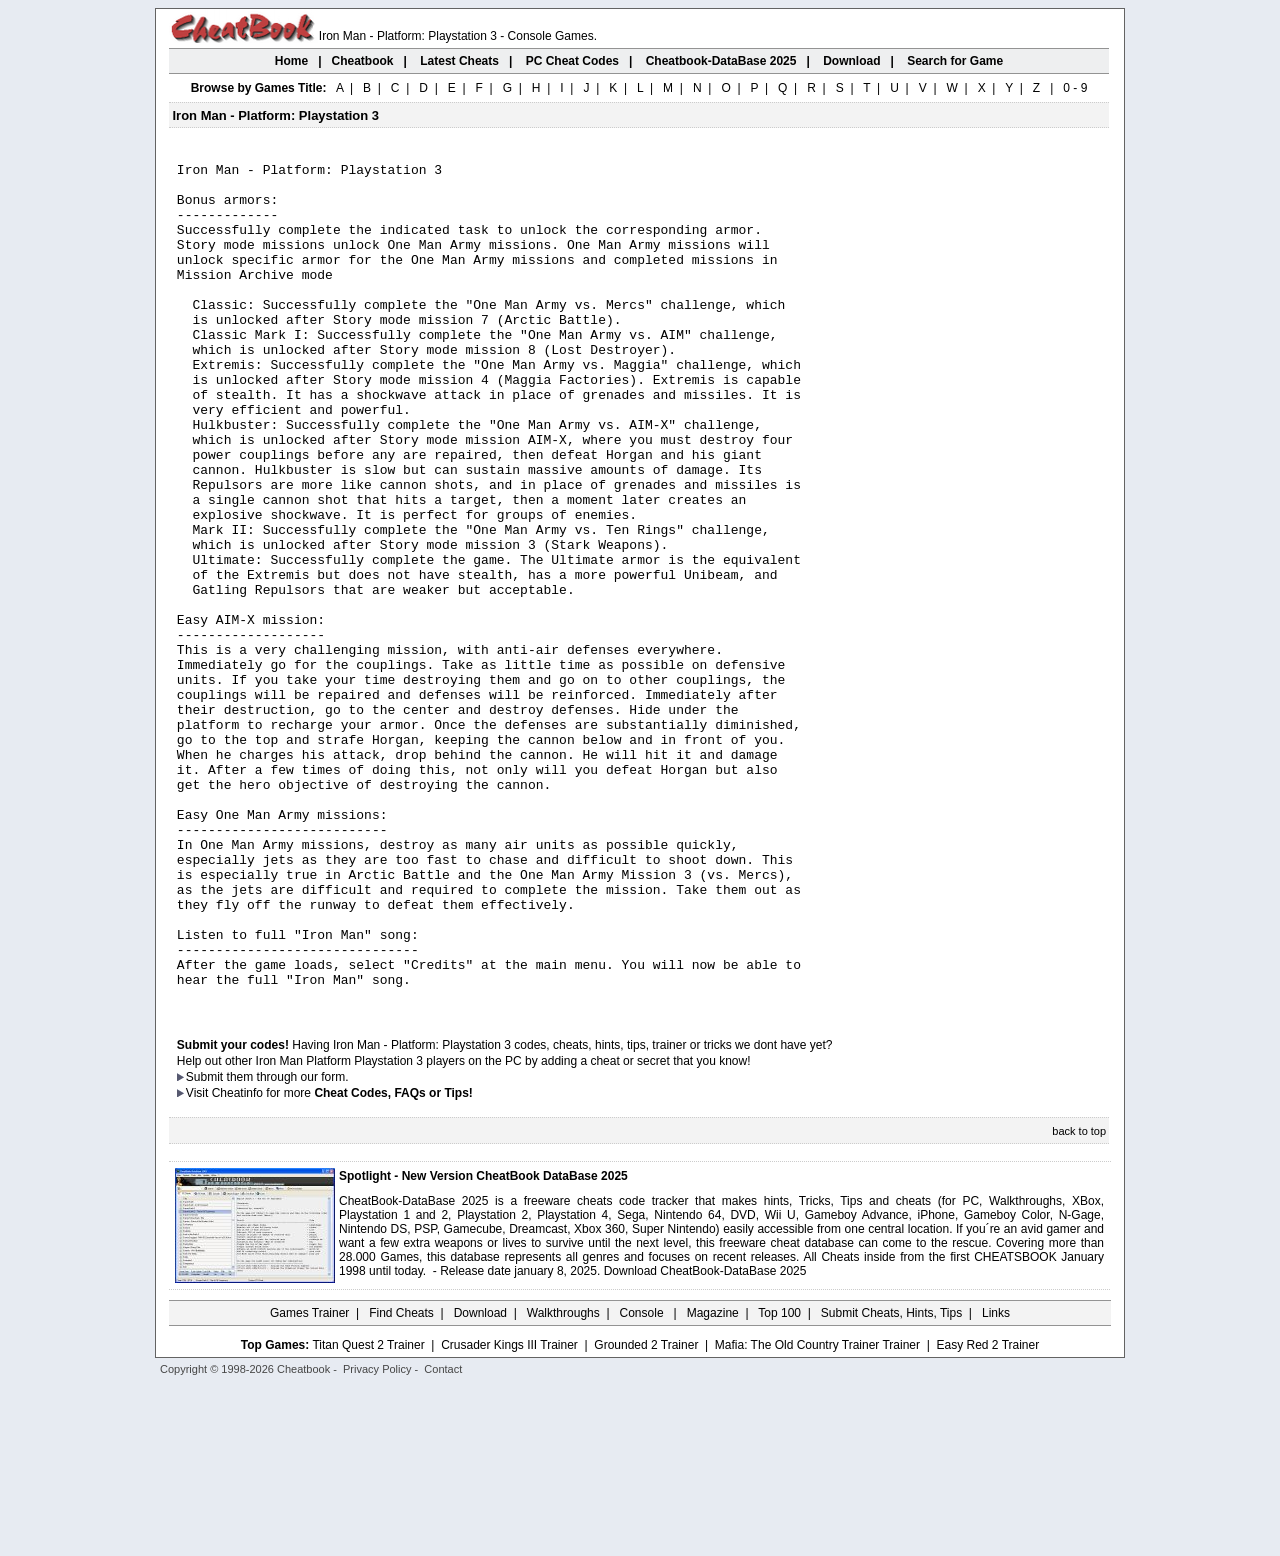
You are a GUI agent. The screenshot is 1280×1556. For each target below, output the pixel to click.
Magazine (713, 1481)
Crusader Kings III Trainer (509, 1513)
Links (996, 1481)
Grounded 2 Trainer (646, 1513)
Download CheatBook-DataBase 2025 (705, 1439)
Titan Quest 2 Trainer (368, 1513)
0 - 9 (1075, 88)
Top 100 (779, 1481)
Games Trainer (309, 1481)
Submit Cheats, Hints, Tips (891, 1481)
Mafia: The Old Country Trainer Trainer (817, 1513)
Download (480, 1481)
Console (643, 1481)
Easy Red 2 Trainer (987, 1513)
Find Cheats (401, 1481)
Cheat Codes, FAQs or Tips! (393, 1261)
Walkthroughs (563, 1481)
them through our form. (288, 1245)
